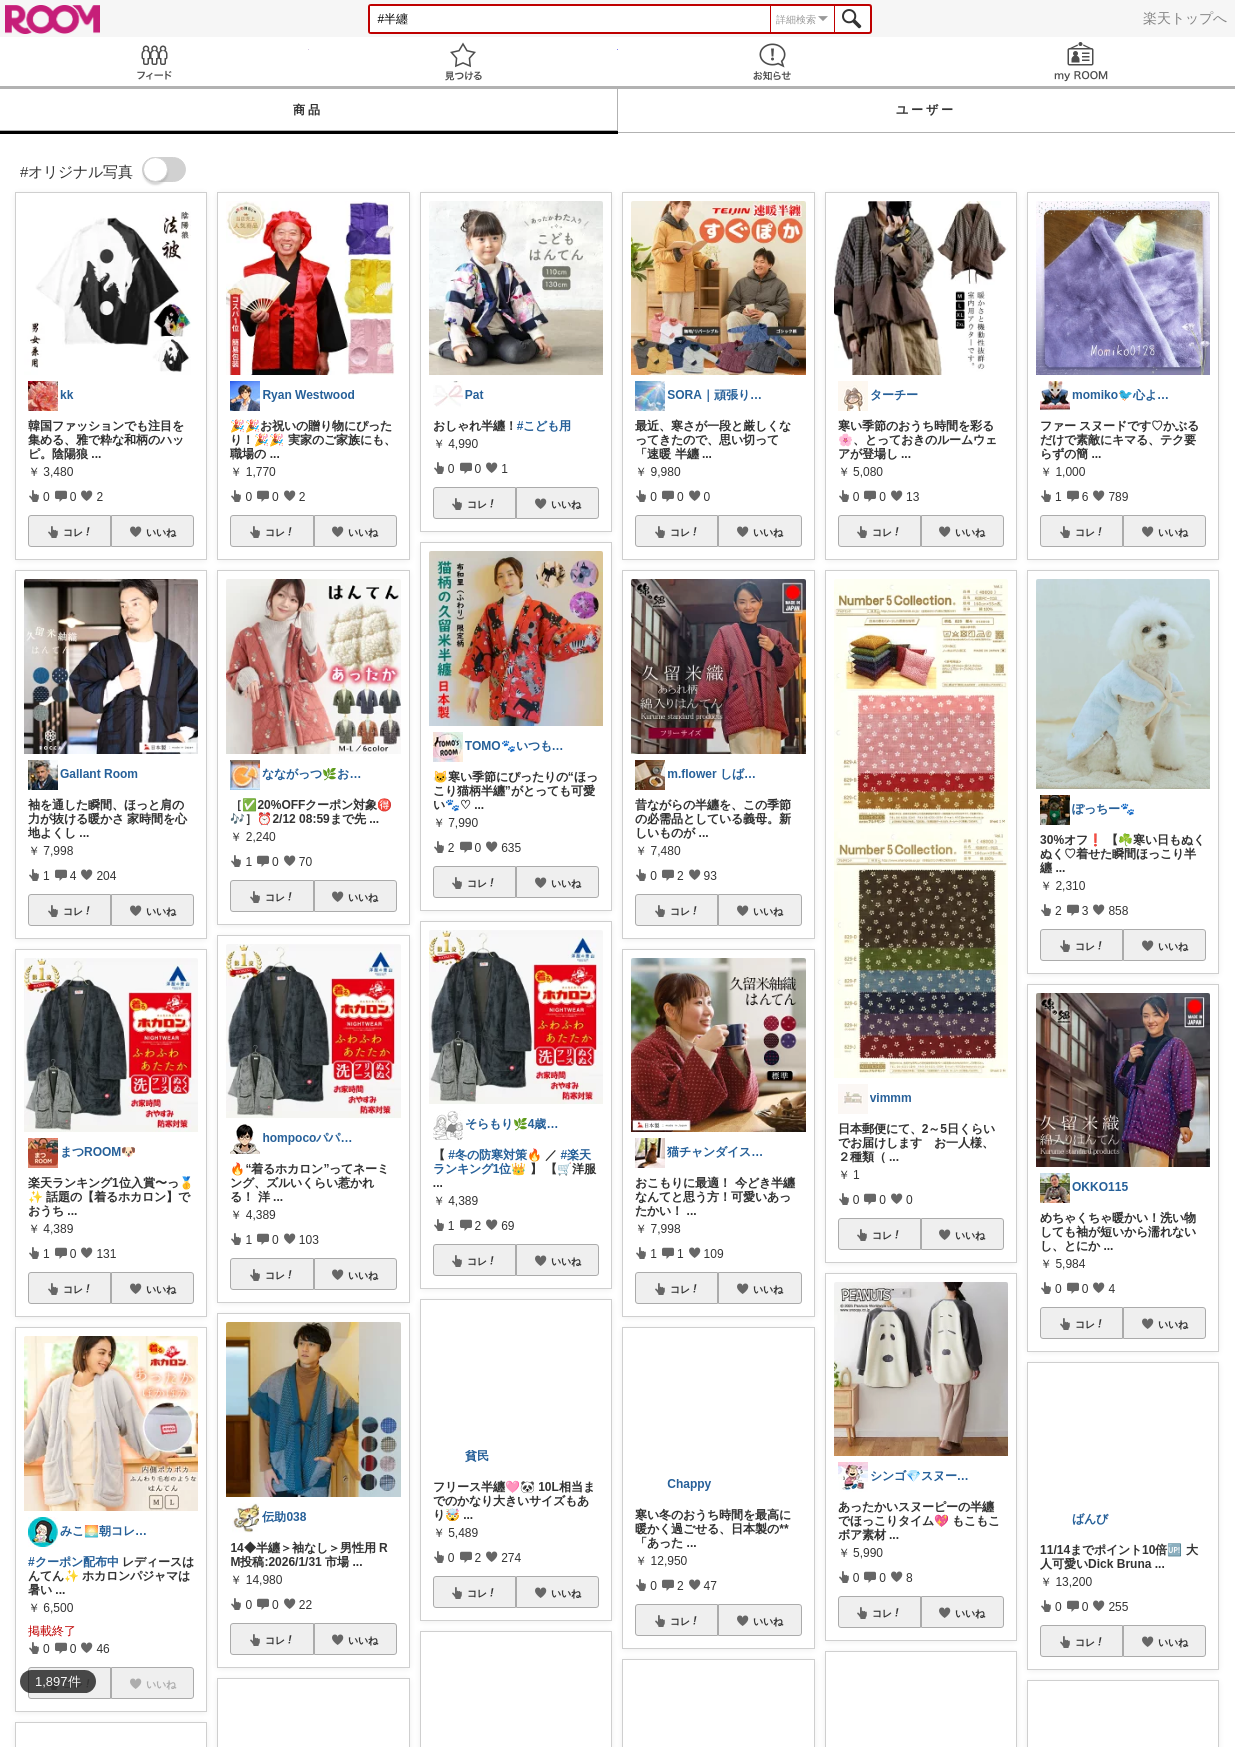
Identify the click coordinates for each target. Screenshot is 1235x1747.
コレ (78, 532)
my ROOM (1080, 61)
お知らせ (772, 61)
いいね (161, 532)
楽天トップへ (1185, 18)
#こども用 (544, 426)
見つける (463, 61)
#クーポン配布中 (73, 1562)
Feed (154, 61)
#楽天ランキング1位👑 (512, 1162)
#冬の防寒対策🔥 (495, 1155)
